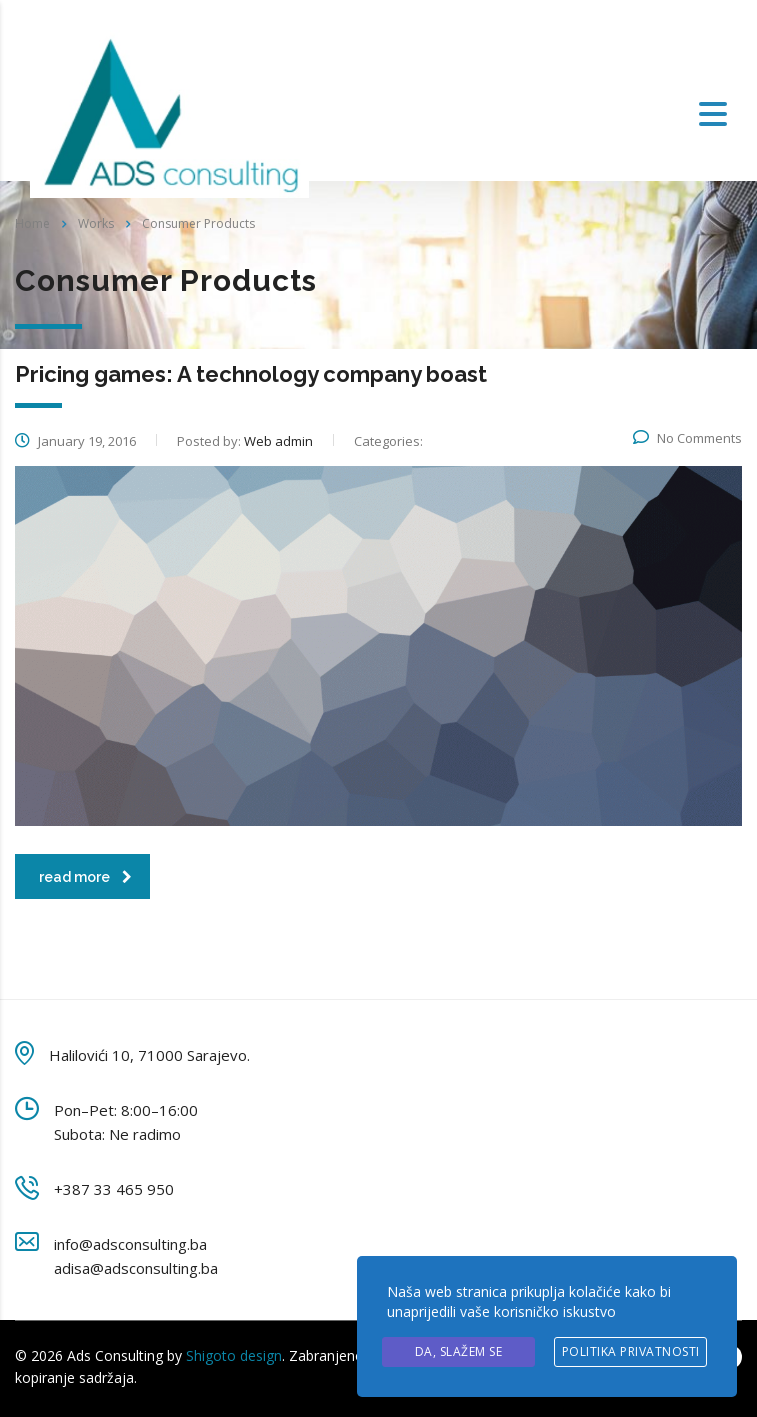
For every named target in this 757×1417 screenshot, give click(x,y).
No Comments (687, 438)
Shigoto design (234, 1355)
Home (32, 223)
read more (85, 877)
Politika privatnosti (631, 1351)
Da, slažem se (459, 1351)
